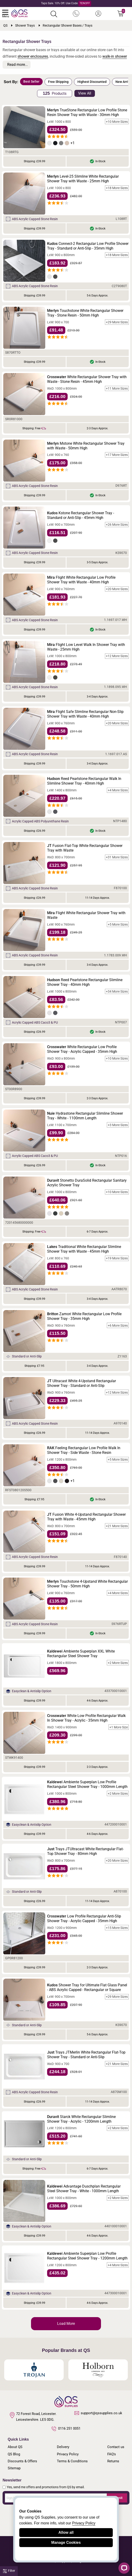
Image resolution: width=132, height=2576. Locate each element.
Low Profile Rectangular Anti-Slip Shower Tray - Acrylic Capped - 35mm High (84, 1918)
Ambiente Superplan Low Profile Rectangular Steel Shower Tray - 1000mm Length (87, 1784)
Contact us (115, 2447)
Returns (113, 2461)
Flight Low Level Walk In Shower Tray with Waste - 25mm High (86, 647)
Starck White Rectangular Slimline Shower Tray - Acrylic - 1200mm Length (81, 2119)
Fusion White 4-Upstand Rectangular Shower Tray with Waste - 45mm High (86, 1516)
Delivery (63, 2447)
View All (84, 93)
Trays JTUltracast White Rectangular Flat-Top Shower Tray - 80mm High (85, 1851)
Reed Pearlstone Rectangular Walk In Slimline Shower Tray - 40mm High (84, 781)
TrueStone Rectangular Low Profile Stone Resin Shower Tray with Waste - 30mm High (87, 112)
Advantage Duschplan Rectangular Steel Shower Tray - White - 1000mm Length (84, 2188)
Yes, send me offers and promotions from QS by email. (46, 2487)
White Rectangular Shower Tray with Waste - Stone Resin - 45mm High (87, 379)
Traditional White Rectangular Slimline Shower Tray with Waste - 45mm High (84, 1249)
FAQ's (111, 2454)
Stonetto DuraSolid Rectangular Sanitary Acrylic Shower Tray (87, 1182)
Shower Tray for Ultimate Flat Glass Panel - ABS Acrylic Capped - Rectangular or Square (87, 1987)
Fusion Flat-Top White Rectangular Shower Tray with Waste (84, 848)
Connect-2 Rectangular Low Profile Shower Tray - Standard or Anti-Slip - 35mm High (88, 245)
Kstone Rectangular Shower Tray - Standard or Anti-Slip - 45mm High (80, 515)
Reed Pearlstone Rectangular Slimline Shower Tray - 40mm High (84, 982)
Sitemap (14, 2468)
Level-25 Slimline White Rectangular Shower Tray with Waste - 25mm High (83, 178)
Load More (66, 2323)
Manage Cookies (66, 2542)
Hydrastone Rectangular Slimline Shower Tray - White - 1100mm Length (85, 1115)
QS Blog (14, 2454)
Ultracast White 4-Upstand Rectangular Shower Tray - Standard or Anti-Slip (81, 1383)
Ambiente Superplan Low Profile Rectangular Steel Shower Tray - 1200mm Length (87, 2255)
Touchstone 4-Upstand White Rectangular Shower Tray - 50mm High (87, 1583)
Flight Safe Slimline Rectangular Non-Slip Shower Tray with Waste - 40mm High (85, 714)
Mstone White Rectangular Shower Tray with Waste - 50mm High (86, 445)
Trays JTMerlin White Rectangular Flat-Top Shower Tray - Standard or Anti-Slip (86, 2054)
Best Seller (31, 81)
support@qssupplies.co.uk (98, 2413)
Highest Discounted (92, 82)
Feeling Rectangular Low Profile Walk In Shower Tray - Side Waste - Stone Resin (83, 1450)
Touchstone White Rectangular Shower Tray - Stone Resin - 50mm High (85, 312)
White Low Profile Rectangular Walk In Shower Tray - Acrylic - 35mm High (86, 1718)
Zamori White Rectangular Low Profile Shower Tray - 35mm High (84, 1316)
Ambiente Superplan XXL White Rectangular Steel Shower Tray (81, 1653)
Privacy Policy (68, 2454)
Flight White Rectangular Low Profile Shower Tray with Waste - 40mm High (81, 579)
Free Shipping (58, 82)
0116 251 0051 (66, 2428)
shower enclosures (32, 56)
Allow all (66, 2532)
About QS (15, 2447)
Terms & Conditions (72, 2461)
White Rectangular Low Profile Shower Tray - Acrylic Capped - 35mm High (82, 1049)
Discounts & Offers (22, 2461)
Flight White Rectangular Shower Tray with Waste (86, 915)
